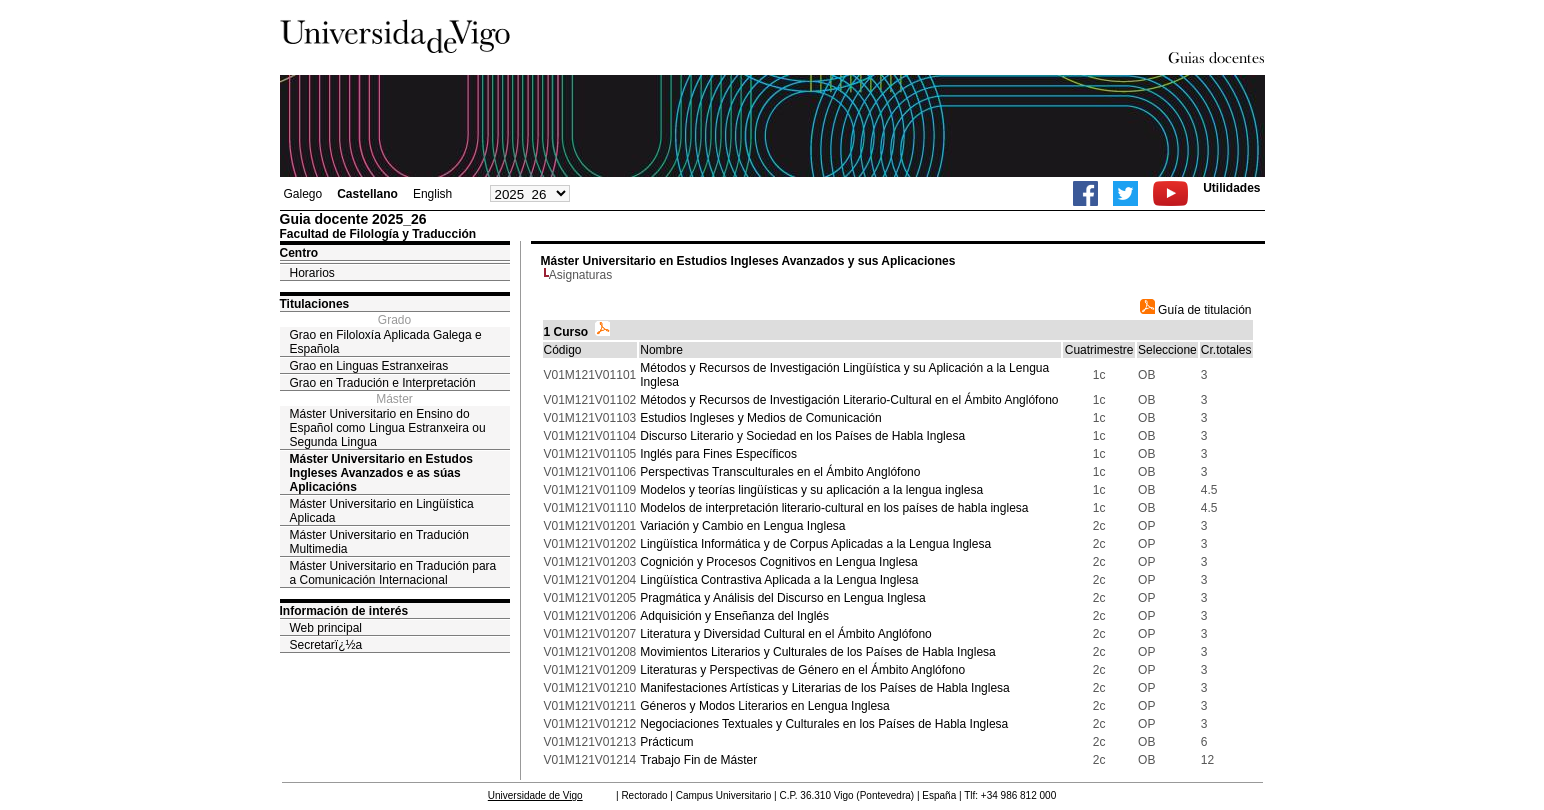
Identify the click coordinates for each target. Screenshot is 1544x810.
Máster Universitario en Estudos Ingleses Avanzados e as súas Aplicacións (381, 473)
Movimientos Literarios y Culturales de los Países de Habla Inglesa (818, 652)
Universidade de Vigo (535, 795)
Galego (303, 194)
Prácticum (666, 742)
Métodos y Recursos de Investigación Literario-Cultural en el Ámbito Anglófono (849, 400)
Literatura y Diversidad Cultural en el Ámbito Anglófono (786, 634)
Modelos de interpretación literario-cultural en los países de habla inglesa (834, 508)
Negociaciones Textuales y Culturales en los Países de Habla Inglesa (824, 724)
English (432, 194)
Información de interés (344, 611)
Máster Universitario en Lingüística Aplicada (382, 511)
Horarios (312, 273)
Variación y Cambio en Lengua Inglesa (742, 526)
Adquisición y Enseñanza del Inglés (734, 616)
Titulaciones (315, 304)
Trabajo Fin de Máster (698, 760)
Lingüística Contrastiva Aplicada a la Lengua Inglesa (779, 580)
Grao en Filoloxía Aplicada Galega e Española (386, 342)
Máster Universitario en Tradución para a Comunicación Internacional (393, 573)
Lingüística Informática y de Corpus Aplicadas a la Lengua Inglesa (815, 544)
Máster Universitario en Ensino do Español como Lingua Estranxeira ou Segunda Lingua (388, 428)
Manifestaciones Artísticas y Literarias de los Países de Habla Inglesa (825, 688)
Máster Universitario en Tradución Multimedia (379, 542)
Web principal (326, 628)
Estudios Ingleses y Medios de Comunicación (760, 418)
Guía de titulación (1196, 310)
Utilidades (1231, 188)
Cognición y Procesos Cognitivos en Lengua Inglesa (779, 562)
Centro (299, 253)
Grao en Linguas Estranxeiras (369, 366)
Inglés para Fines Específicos (718, 454)
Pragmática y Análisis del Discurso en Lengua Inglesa (783, 598)
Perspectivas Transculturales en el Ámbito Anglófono (780, 472)
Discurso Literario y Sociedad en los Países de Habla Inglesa (802, 436)
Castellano (367, 194)
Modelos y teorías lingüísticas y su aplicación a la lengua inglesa (811, 490)
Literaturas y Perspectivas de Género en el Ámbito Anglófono (802, 670)
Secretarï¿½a (326, 645)
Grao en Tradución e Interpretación (383, 383)
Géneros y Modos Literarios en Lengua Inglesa (765, 706)
